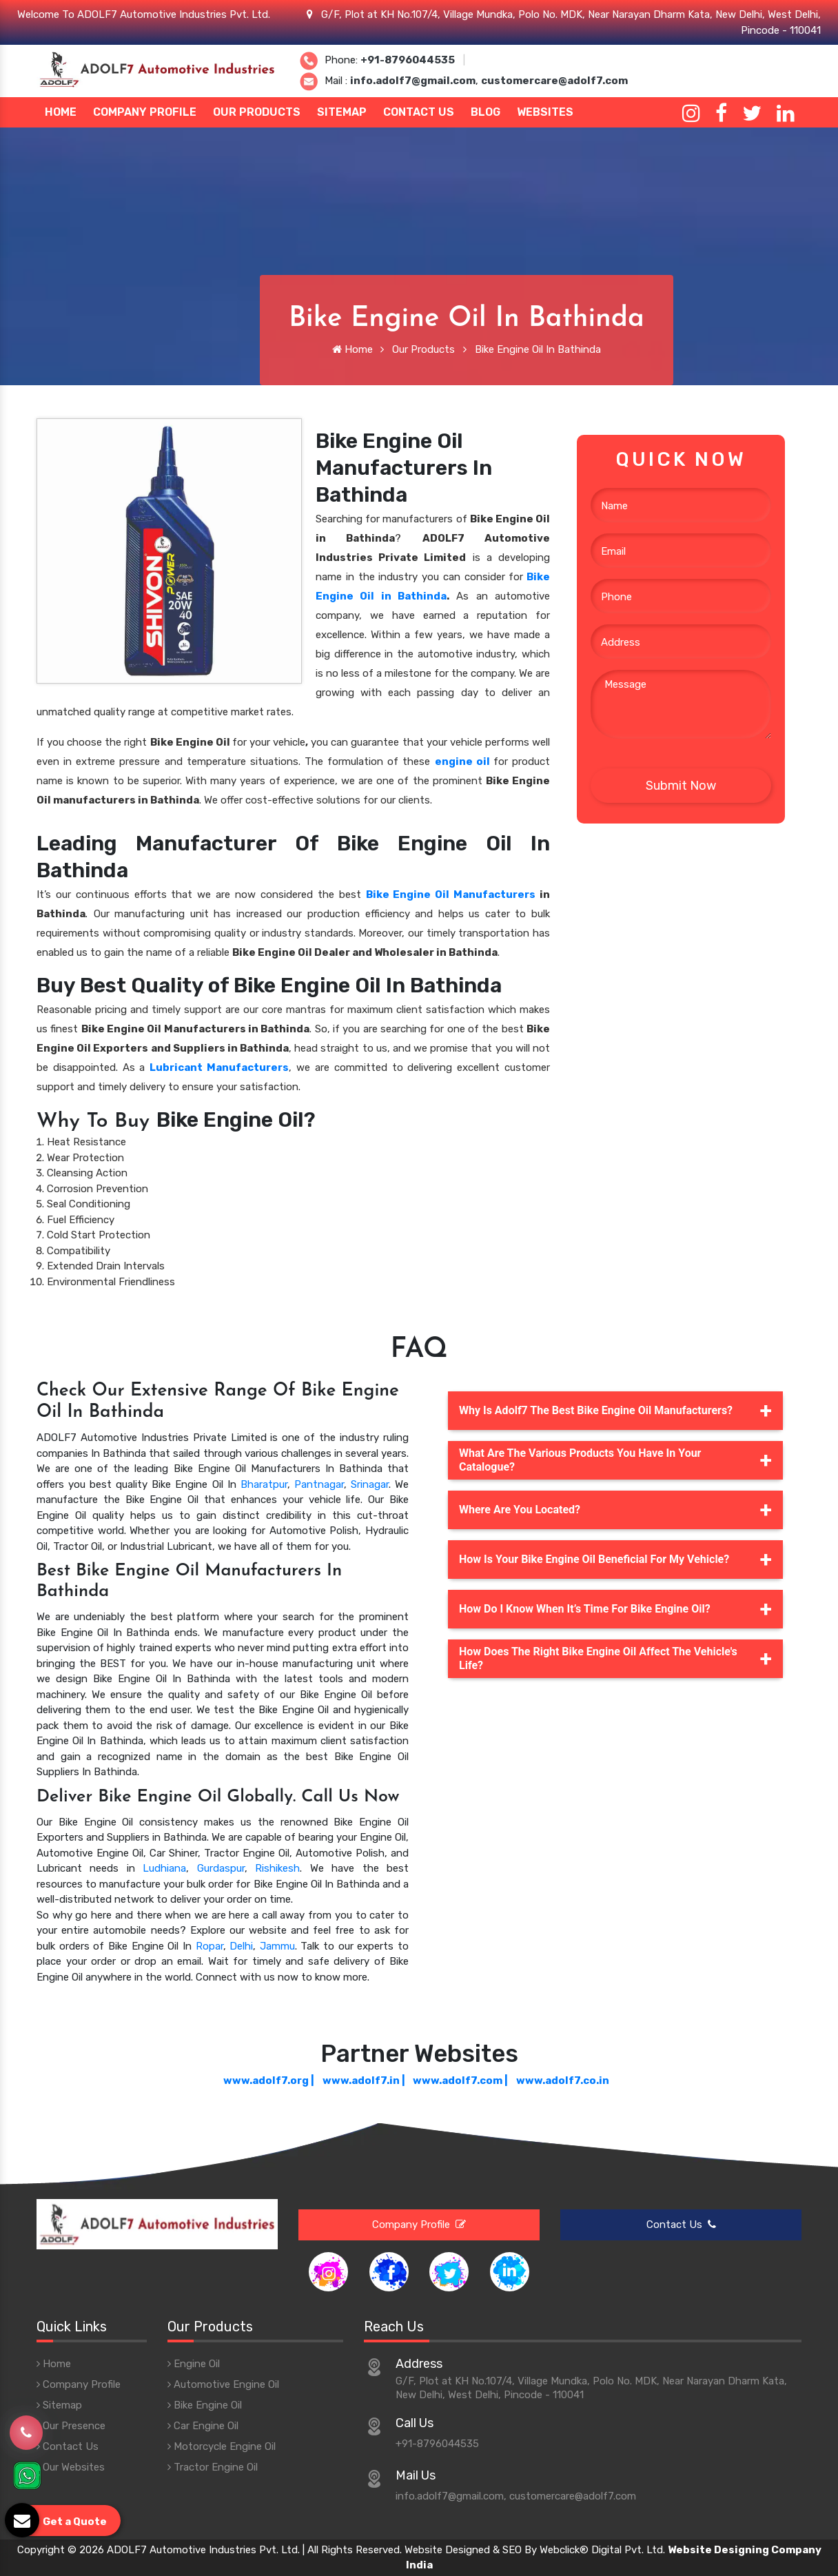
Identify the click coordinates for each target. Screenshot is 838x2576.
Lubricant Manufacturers (219, 1067)
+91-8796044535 (407, 60)
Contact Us (418, 112)
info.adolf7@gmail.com (413, 80)
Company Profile (144, 112)
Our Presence (71, 2426)
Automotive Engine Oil (223, 2384)
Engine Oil (193, 2364)
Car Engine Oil (202, 2426)
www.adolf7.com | (460, 2080)
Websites (545, 112)
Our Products (256, 112)
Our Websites (71, 2467)
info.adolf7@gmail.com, (451, 2496)
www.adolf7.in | (364, 2080)
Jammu (277, 1946)
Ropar (209, 1946)
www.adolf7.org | (268, 2080)
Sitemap (342, 112)
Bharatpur (264, 1484)
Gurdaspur (221, 1868)
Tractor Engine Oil (212, 2467)
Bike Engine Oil (204, 2405)
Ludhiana (164, 1868)
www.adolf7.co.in (562, 2080)
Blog (485, 112)
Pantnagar (319, 1484)
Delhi (241, 1946)
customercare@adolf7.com (554, 80)
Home (60, 112)
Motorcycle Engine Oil (221, 2446)
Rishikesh (277, 1868)
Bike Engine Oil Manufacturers (451, 894)
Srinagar (370, 1484)
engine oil (462, 761)
